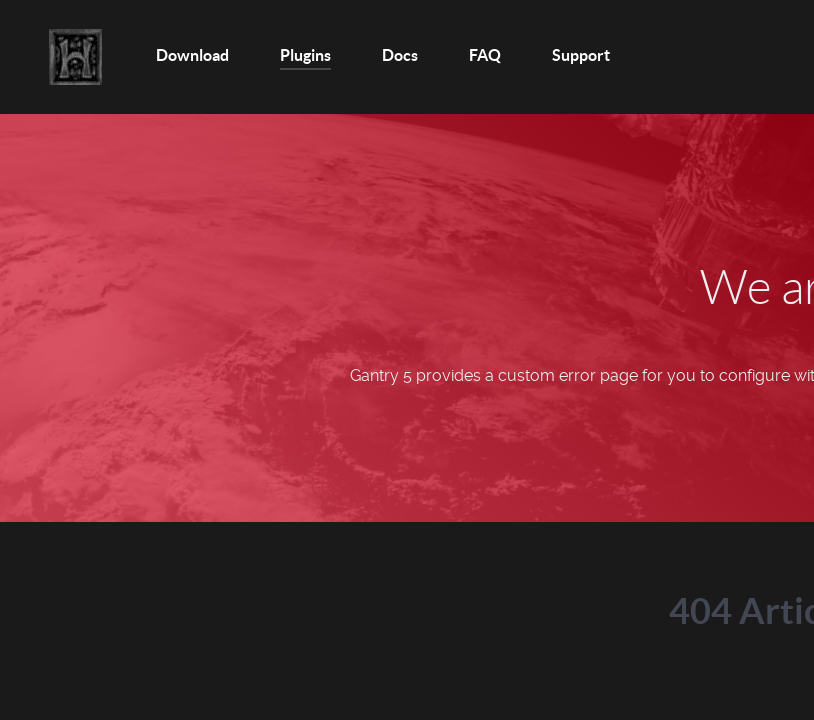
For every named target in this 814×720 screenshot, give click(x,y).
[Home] (77, 57)
